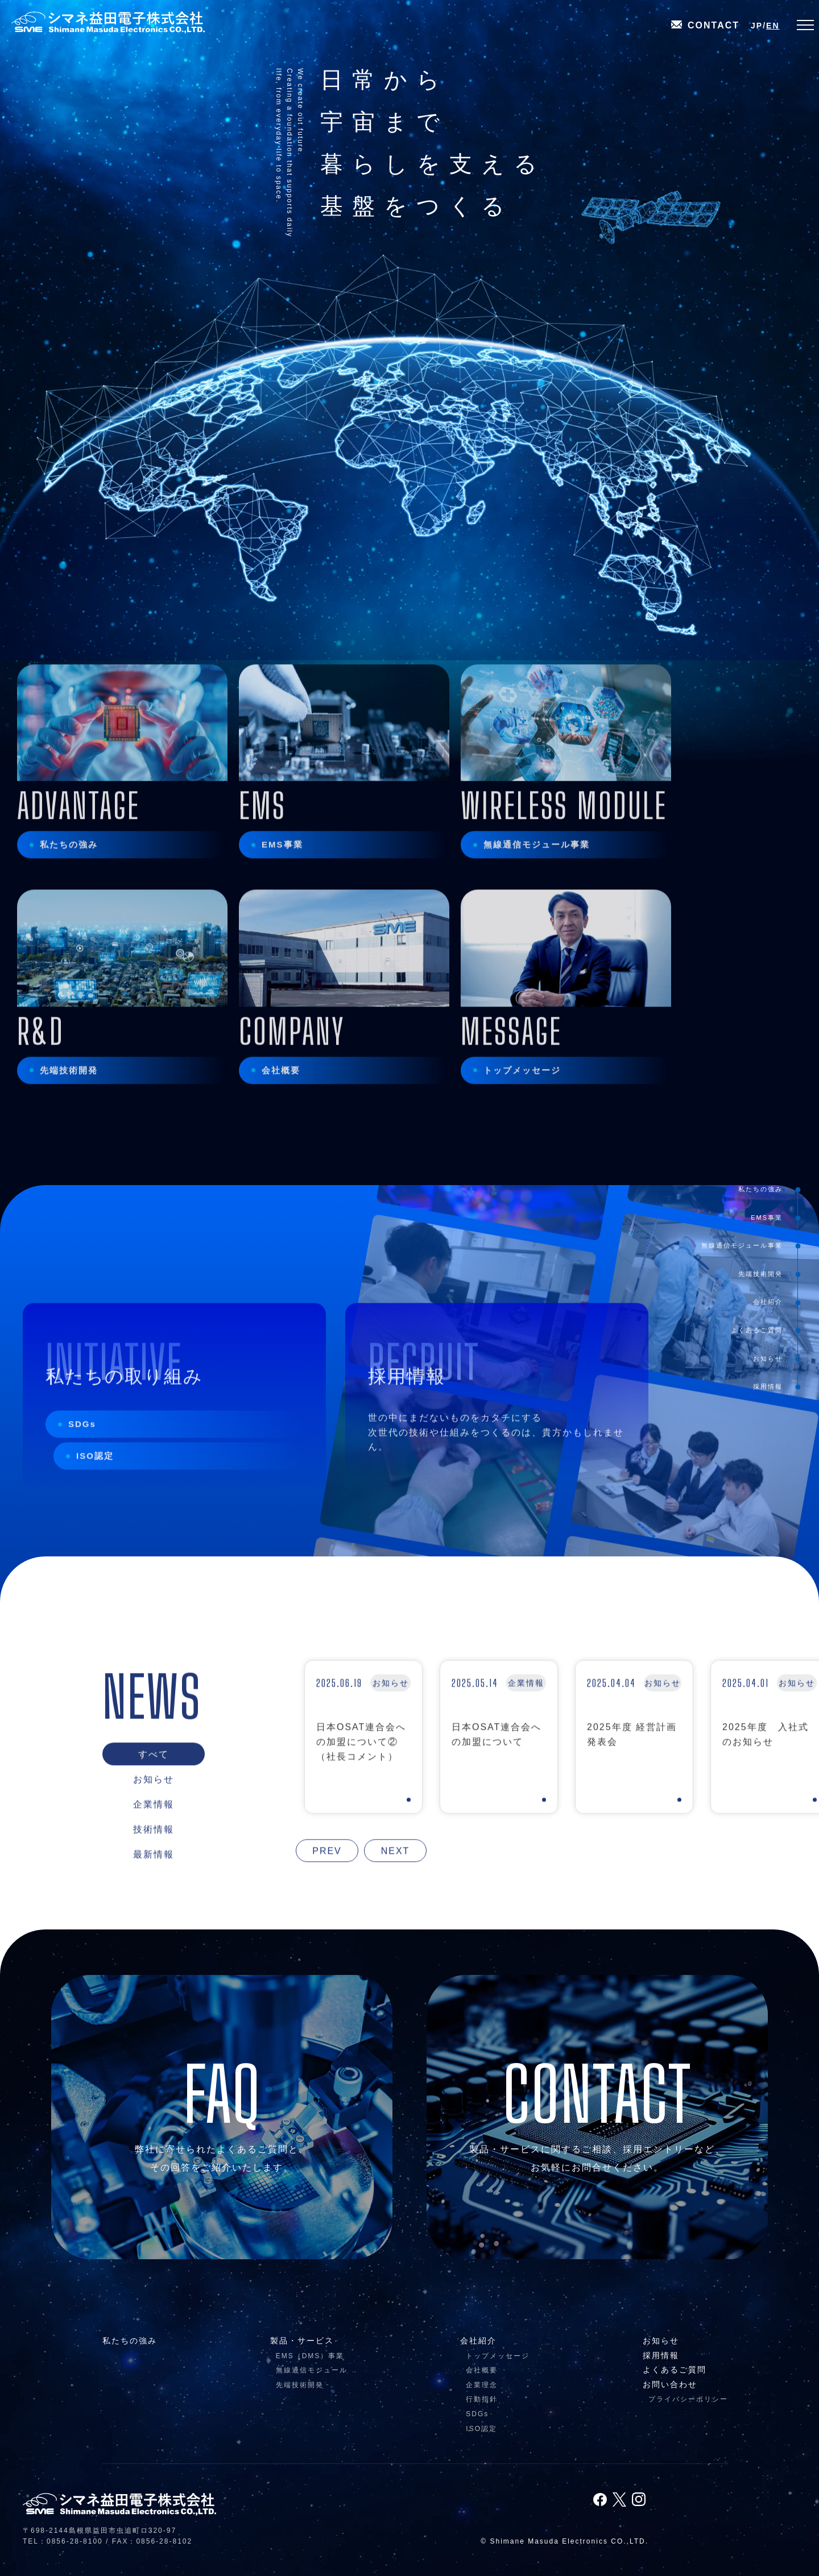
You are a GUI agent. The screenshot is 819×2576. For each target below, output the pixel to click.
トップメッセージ (498, 2356)
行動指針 (482, 2399)
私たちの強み (760, 1189)
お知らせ (768, 1358)
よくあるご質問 (757, 1330)
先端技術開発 (760, 1273)
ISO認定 (95, 1480)
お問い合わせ (670, 2384)
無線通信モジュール (312, 2370)
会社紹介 (768, 1301)
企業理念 (482, 2385)
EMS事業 (767, 1217)
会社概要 (482, 2370)
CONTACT (705, 25)
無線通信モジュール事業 (742, 1245)
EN (772, 25)
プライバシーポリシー (688, 2399)
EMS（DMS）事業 (310, 2356)
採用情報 (768, 1386)
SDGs (82, 1448)
